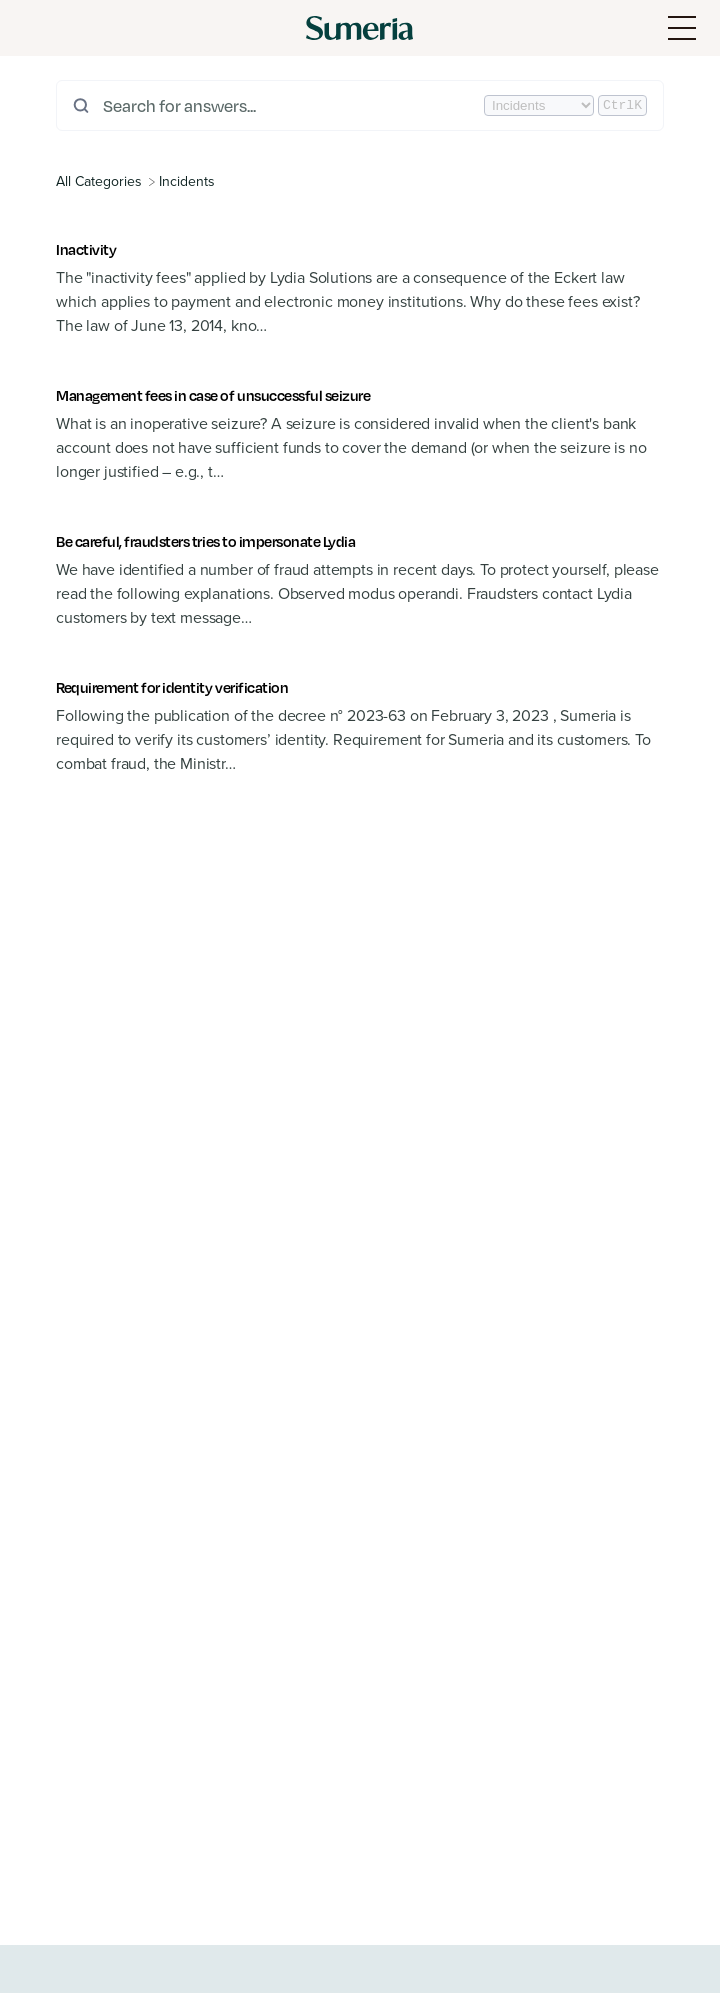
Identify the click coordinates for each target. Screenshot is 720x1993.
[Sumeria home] (359, 28)
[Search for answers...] (291, 105)
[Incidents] (187, 181)
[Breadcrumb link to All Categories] (101, 181)
